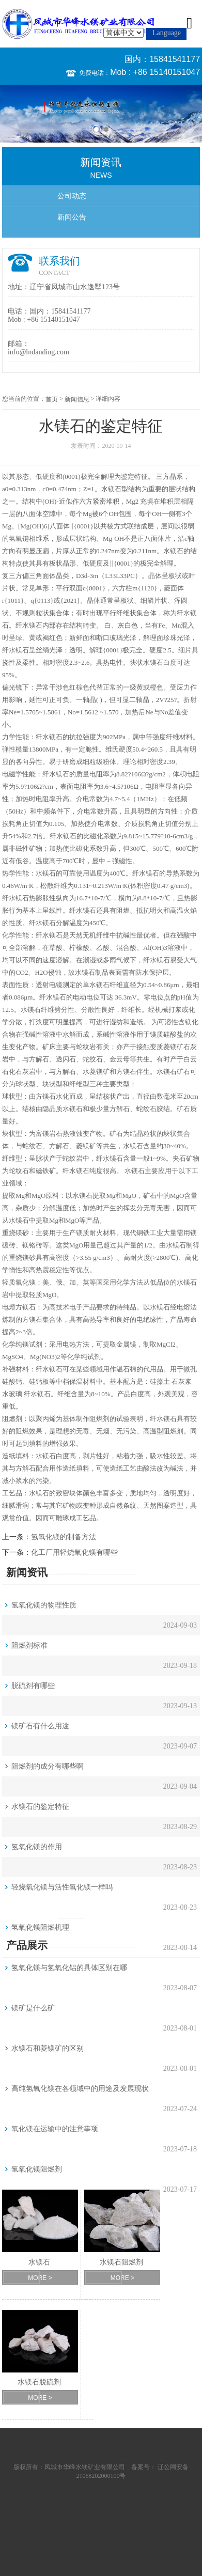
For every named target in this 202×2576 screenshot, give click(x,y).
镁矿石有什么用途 (40, 1726)
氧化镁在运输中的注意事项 (54, 2129)
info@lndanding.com (38, 352)
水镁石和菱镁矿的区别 (47, 2048)
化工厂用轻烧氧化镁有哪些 (74, 1552)
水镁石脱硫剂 (39, 2382)
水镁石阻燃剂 (121, 2262)
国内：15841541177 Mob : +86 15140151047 (155, 65)
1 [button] (96, 129)
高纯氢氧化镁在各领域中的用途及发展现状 (80, 2089)
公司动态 (71, 196)
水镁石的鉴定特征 (40, 1806)
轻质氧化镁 (19, 1282)
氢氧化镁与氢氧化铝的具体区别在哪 (69, 1968)
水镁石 (111, 489)
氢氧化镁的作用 (36, 1847)
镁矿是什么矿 (33, 2008)
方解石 (39, 1059)
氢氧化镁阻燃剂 (36, 2169)
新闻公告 (71, 217)
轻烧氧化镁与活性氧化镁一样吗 (62, 1887)
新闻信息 (77, 399)
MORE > (40, 2278)
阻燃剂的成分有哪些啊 (47, 1766)
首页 (51, 399)
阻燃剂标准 (29, 1645)
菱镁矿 (173, 1047)
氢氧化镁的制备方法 (63, 1537)
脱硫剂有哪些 (33, 1686)
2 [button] (106, 129)
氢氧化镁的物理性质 (43, 1605)
